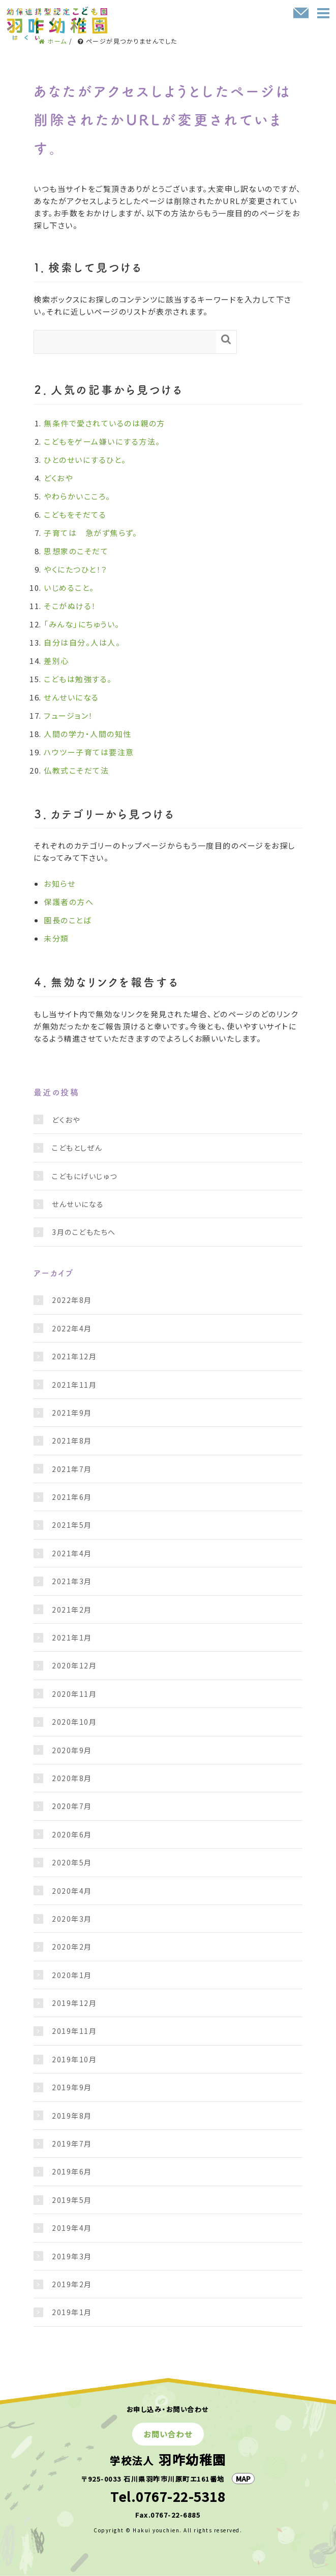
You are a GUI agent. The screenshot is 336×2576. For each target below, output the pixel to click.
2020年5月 (72, 1862)
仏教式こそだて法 (76, 770)
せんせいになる (71, 697)
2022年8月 (72, 1300)
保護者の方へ (69, 901)
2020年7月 (72, 1806)
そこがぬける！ (70, 605)
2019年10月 (74, 2059)
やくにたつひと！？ (76, 569)
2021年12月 (74, 1356)
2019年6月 (72, 2171)
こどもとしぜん (77, 1148)
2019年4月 (72, 2228)
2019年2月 (72, 2284)
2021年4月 (72, 1553)
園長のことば (67, 920)
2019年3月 (72, 2256)
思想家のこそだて (76, 551)
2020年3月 (72, 1919)
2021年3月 (72, 1581)
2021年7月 (72, 1469)
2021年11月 (74, 1385)
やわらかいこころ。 (77, 496)
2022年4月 (72, 1328)
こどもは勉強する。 (78, 679)
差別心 (56, 660)
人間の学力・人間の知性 (88, 733)
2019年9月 (72, 2087)
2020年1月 (72, 1975)
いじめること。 (69, 587)
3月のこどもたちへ (84, 1232)
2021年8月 (72, 1440)
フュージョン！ (69, 715)
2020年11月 (74, 1694)
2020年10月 (74, 1722)
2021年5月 (72, 1525)
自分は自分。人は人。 (82, 642)
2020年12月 (74, 1665)
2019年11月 (74, 2031)
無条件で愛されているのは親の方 (104, 423)
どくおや (58, 478)
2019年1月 (72, 2312)
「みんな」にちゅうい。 (82, 624)
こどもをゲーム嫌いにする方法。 (102, 441)
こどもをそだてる (75, 514)
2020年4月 (72, 1891)
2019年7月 (72, 2143)
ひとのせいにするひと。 (85, 459)
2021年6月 (72, 1497)
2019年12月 (74, 2003)
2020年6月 (72, 1834)
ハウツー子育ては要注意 (89, 752)
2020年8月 (72, 1778)
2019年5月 (72, 2200)
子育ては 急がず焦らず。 (90, 532)
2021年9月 (72, 1413)
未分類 (56, 938)
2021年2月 (72, 1609)
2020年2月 (72, 1947)
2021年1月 (72, 1637)
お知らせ (59, 883)
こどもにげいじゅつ (84, 1176)
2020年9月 (72, 1750)
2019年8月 (72, 2116)
